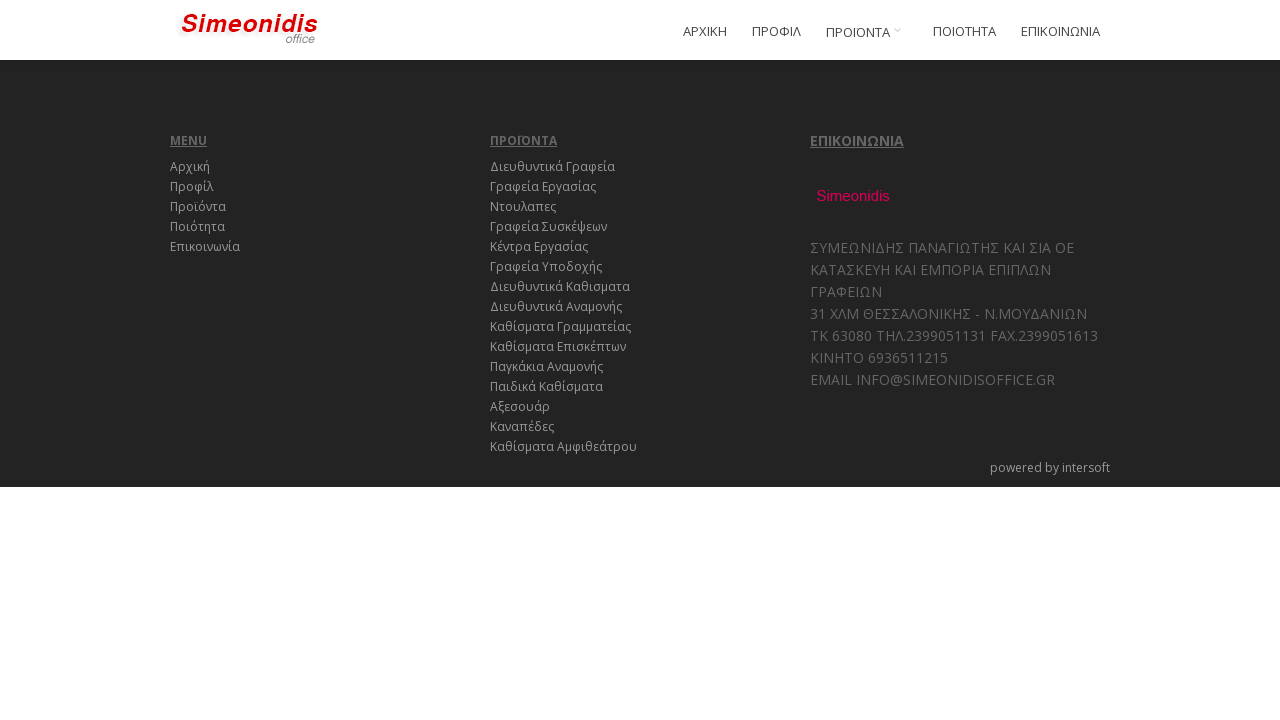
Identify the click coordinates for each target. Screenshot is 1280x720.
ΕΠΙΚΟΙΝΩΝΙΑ (1060, 31)
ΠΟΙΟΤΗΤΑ (964, 31)
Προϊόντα (198, 206)
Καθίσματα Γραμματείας (560, 326)
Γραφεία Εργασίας (543, 186)
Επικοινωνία (205, 246)
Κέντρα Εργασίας (539, 246)
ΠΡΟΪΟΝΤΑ (867, 32)
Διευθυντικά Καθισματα (560, 286)
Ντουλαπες (523, 206)
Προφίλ (191, 186)
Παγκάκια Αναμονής (546, 366)
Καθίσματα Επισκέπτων (558, 346)
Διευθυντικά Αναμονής (556, 306)
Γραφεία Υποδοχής (546, 266)
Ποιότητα (197, 226)
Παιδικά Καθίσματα (546, 386)
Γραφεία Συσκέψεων (548, 226)
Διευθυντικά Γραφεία (552, 166)
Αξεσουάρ (520, 406)
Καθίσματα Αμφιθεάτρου (563, 446)
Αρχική (190, 166)
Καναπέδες (522, 426)
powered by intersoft (1050, 467)
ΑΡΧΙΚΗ (705, 31)
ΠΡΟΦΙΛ (776, 31)
